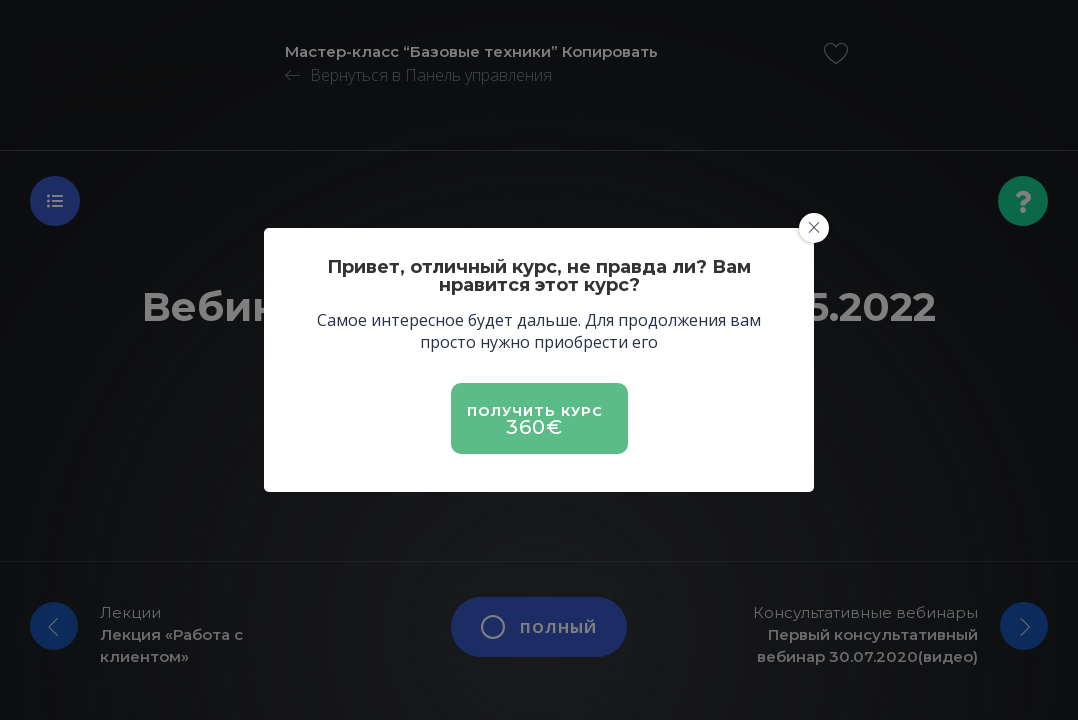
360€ (534, 427)
